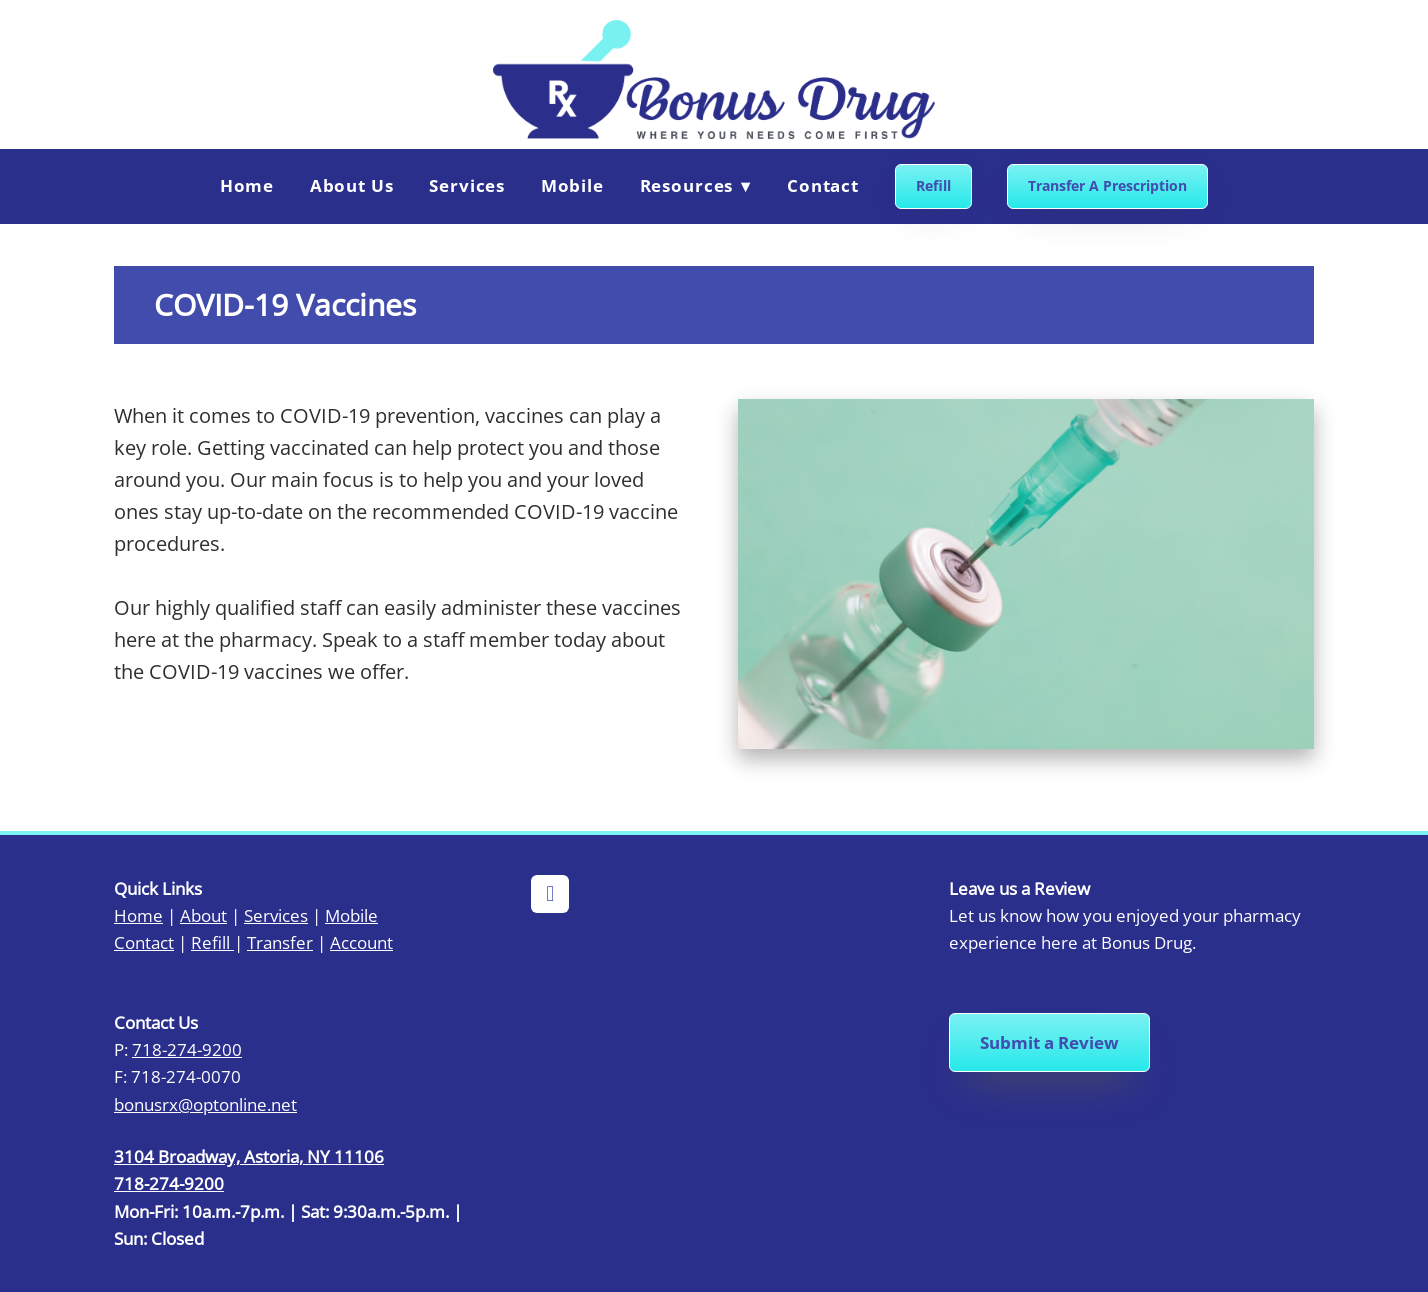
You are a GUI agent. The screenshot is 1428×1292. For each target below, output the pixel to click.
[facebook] (550, 894)
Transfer (280, 942)
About (203, 915)
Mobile (572, 185)
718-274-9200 (187, 1049)
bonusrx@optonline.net (205, 1104)
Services (467, 185)
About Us (352, 185)
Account (361, 942)
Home (247, 185)
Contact (823, 185)
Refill (933, 185)
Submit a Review (1049, 1042)
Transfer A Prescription (1107, 185)
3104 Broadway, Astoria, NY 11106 (249, 1156)
